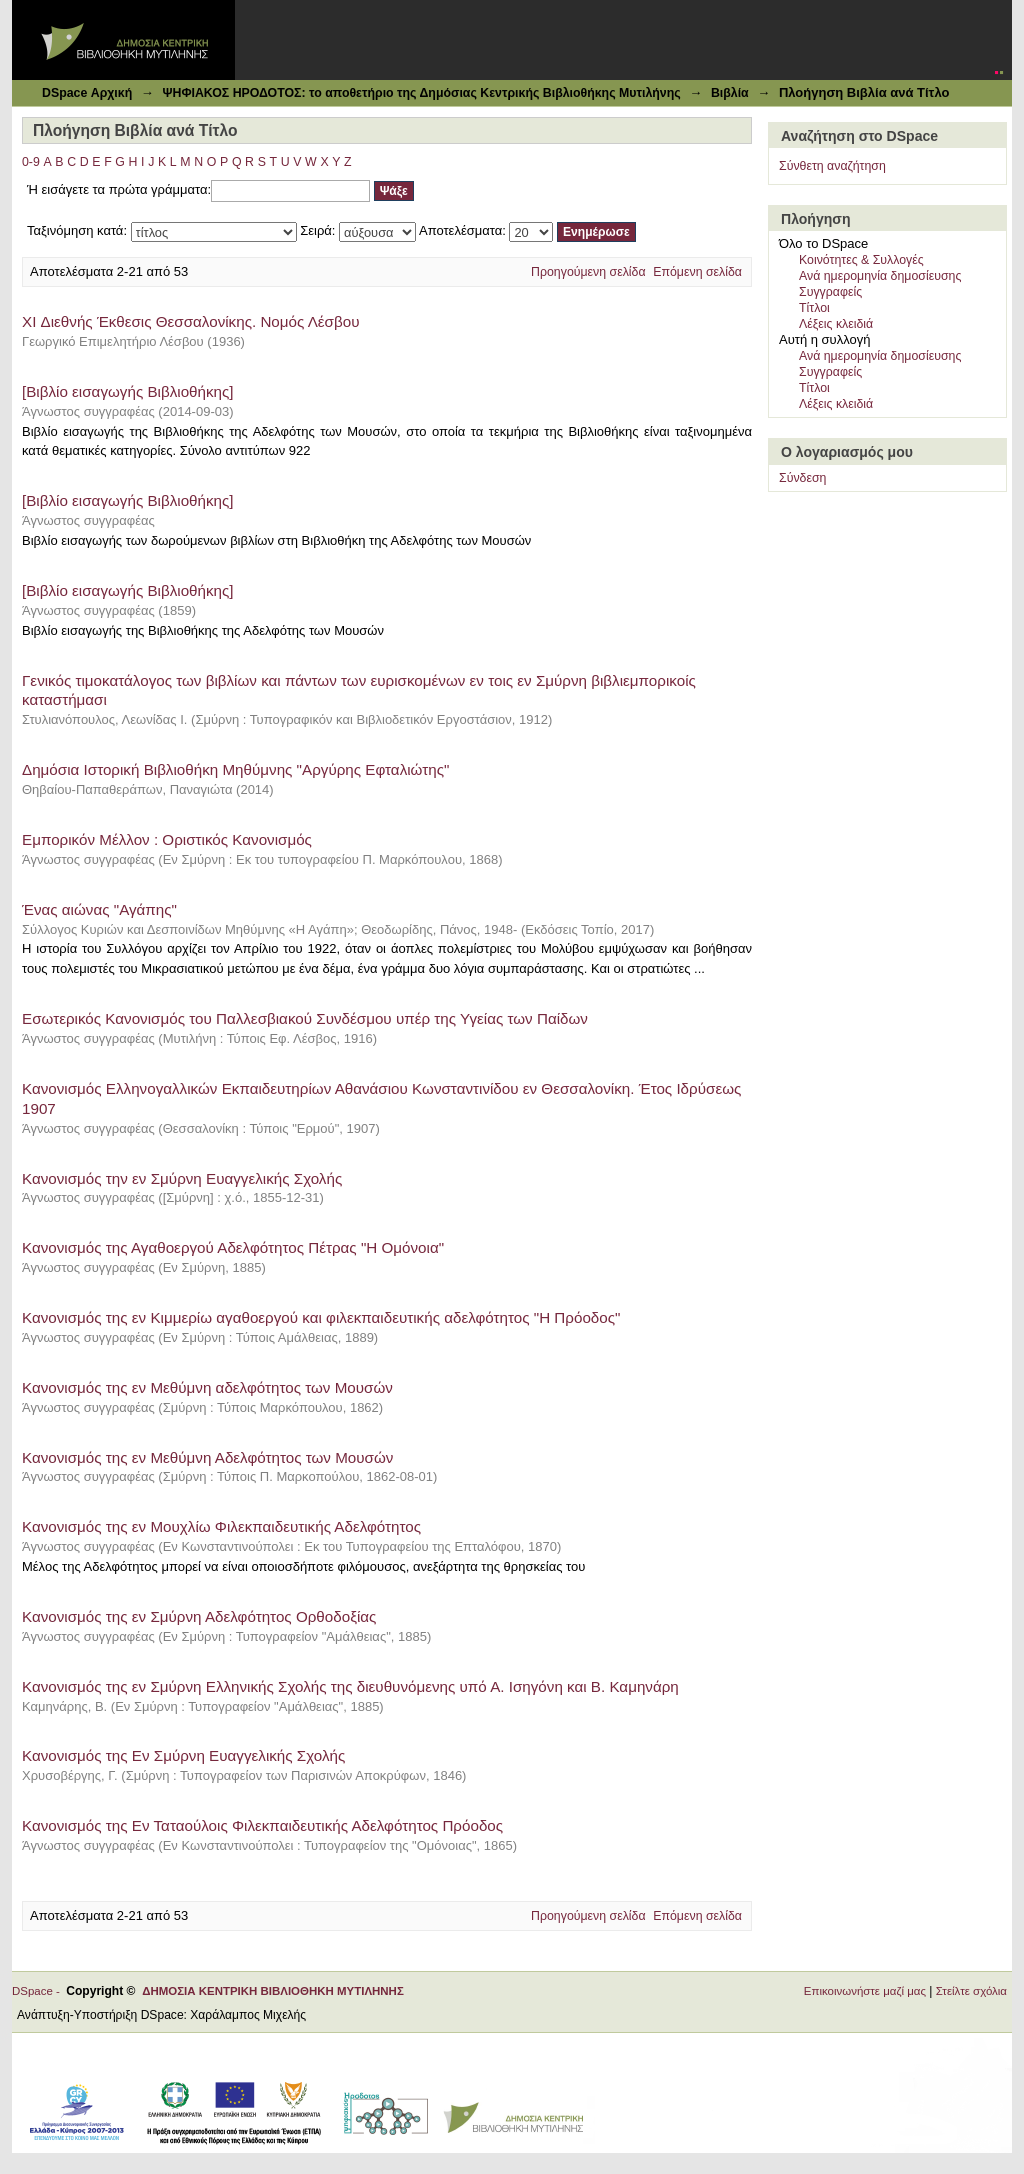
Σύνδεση (802, 478)
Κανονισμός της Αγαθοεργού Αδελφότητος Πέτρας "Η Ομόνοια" (233, 1247)
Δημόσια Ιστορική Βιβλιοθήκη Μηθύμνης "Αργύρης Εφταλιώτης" (235, 769)
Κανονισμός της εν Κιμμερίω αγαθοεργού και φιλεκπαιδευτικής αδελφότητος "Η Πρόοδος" (321, 1317)
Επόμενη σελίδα (697, 272)
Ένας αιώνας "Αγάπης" (99, 909)
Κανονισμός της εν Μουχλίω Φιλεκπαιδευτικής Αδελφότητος (221, 1526)
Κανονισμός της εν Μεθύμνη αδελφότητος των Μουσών (207, 1387)
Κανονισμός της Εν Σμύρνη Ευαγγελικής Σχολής (183, 1755)
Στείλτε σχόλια (971, 1991)
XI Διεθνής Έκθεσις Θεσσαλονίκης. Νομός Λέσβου (190, 321)
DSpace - (39, 1991)
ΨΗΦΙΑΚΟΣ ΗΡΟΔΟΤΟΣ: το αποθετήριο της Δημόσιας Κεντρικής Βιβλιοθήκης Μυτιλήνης (421, 93)
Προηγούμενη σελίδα (588, 272)
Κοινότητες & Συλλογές (861, 260)
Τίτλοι (814, 308)
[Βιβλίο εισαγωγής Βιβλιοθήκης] (128, 391)
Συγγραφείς (830, 292)
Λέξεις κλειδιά (836, 324)
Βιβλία (730, 93)
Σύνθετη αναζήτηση (832, 166)
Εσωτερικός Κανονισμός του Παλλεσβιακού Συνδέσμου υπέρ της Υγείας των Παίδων (305, 1018)
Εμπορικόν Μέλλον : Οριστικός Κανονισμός (167, 839)
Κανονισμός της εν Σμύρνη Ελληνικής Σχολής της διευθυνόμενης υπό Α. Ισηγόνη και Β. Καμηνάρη (350, 1686)
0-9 (31, 162)
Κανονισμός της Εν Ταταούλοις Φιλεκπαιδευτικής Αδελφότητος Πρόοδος (262, 1825)
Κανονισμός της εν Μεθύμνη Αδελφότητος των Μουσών (207, 1457)
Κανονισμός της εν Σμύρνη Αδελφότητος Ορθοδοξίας (199, 1616)
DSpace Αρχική (87, 93)
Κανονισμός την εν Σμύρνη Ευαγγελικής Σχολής (182, 1178)
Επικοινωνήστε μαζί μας (865, 1991)
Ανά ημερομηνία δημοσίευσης (880, 276)
